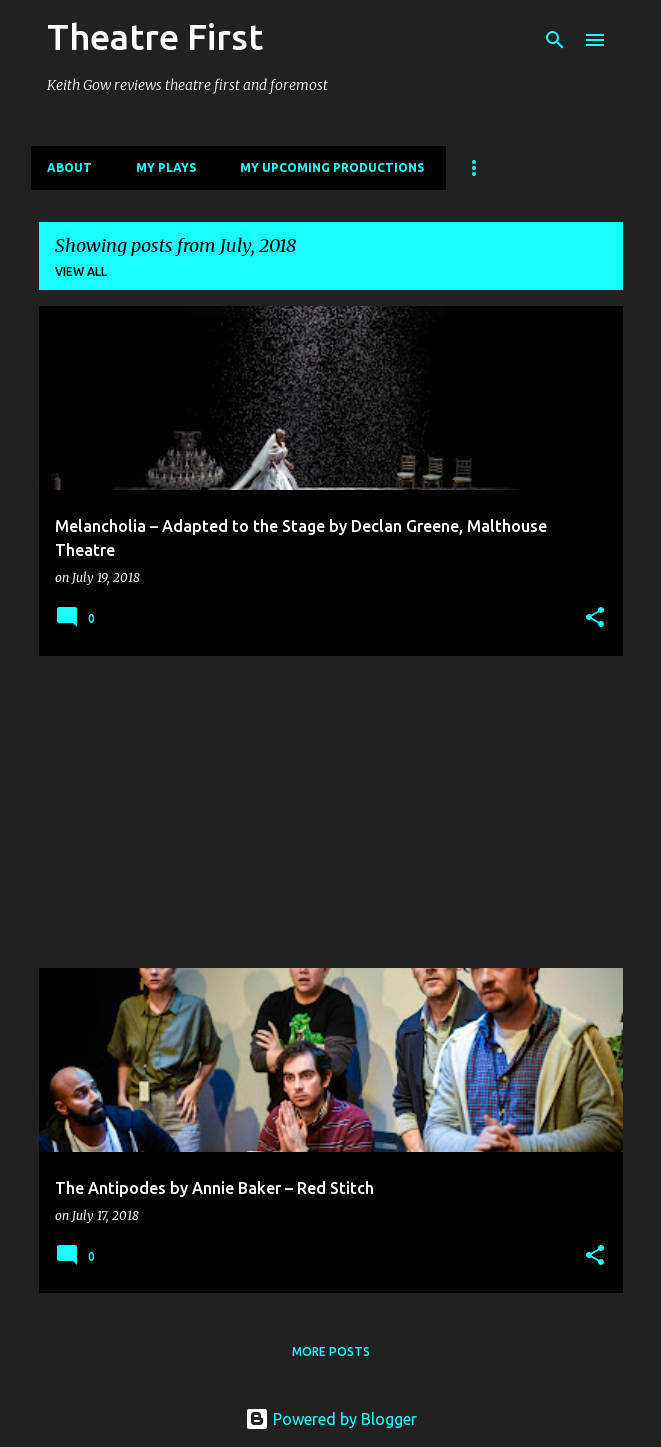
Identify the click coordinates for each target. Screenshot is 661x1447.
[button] (595, 618)
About (69, 167)
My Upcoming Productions (332, 167)
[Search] (555, 40)
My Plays (166, 167)
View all (81, 271)
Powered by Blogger (331, 1419)
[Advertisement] (331, 812)
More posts (331, 1351)
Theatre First (155, 36)
